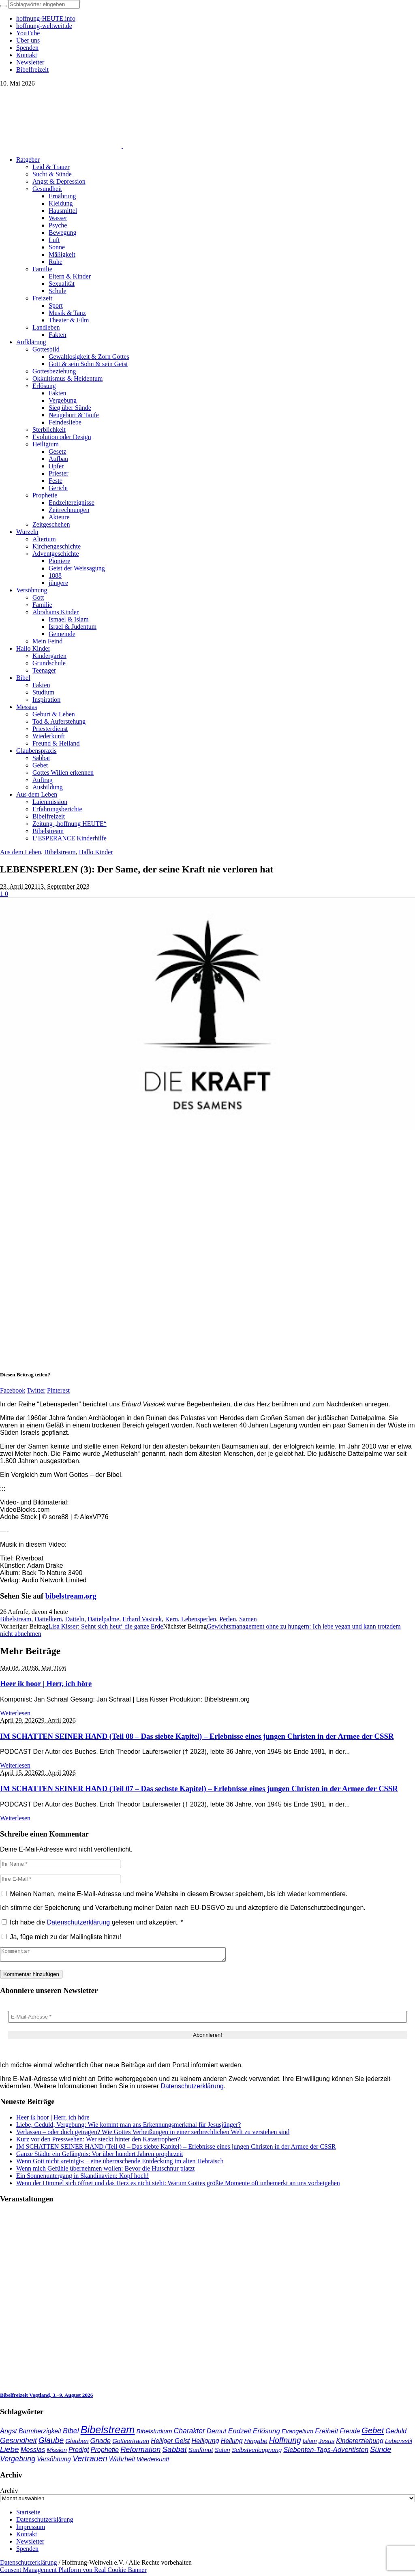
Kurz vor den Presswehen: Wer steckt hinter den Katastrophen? (98, 2141)
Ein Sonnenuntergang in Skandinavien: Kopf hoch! (82, 2178)
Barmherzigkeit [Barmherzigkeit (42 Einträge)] (40, 2433)
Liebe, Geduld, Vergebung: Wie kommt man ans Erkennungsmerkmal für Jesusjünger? (128, 2127)
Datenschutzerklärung (79, 1922)
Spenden (27, 2551)
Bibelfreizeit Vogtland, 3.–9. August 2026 (46, 2397)
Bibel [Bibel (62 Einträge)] (71, 2433)
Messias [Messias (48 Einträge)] (33, 2452)
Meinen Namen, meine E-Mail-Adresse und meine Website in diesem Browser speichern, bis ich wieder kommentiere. (178, 1893)
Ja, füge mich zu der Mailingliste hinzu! (61, 1936)
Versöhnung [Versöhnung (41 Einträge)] (54, 2461)
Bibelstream (59, 852)
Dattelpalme (103, 1619)
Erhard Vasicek (142, 1619)
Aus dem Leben (20, 852)
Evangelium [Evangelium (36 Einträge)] (297, 2433)
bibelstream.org (70, 1596)
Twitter (36, 1390)
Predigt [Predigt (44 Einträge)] (78, 2452)
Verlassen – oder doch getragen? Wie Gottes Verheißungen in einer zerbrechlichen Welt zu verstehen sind (152, 2134)
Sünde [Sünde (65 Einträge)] (380, 2452)
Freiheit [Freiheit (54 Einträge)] (326, 2433)
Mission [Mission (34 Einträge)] (57, 2452)
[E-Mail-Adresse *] (207, 2019)
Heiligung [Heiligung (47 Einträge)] (205, 2443)
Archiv (9, 2493)
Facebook (12, 1390)
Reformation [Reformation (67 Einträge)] (140, 2452)
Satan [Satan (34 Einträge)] (222, 2452)
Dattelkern (48, 1619)
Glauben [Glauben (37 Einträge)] (76, 2443)
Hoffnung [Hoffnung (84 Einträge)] (285, 2442)
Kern (171, 1619)
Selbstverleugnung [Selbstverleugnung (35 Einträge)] (257, 2452)
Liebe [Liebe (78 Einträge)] (9, 2451)
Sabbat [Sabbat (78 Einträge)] (174, 2451)
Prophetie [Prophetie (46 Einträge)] (105, 2452)
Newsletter (30, 2543)
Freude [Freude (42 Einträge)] (350, 2433)
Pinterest (58, 1390)
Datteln (74, 1619)
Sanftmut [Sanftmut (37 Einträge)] (200, 2452)
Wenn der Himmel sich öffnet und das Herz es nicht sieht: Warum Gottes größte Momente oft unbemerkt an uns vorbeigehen (178, 2185)
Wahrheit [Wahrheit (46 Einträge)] (122, 2461)
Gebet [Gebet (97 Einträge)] (373, 2432)
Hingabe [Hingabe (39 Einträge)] (255, 2443)
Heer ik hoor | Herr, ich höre (46, 1683)
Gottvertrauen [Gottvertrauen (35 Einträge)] (130, 2443)
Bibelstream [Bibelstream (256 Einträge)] (108, 2432)
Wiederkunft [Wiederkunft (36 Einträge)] (153, 2461)
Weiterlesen (15, 1713)
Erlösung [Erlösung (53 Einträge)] (266, 2433)
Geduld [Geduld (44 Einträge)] (395, 2433)
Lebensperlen (198, 1619)
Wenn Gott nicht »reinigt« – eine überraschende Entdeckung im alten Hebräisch (119, 2163)
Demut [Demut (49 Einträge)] (217, 2433)
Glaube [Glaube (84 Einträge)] (51, 2442)
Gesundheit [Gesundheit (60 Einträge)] (18, 2443)
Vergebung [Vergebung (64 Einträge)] (17, 2461)
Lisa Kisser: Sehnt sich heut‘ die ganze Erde (105, 1626)
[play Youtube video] (207, 1014)
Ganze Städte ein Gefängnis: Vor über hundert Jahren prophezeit (99, 2156)
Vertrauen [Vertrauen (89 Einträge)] (90, 2460)
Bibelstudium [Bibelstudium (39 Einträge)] (154, 2433)
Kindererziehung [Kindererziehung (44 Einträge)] (359, 2443)
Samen (248, 1619)
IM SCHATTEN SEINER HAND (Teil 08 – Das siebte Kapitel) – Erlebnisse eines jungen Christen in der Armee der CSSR (197, 1736)
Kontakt (26, 2536)
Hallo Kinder (96, 852)
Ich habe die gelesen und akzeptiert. (92, 1922)
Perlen (227, 1619)
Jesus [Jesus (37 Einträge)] (327, 2443)
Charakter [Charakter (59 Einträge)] (189, 2433)
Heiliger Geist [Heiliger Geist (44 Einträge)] (170, 2443)
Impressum (30, 2529)
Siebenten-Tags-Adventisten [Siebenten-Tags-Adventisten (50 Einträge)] (325, 2452)
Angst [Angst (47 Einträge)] (8, 2433)
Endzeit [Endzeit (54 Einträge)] (239, 2433)
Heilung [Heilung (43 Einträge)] (232, 2443)
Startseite (28, 2514)
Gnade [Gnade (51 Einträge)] (100, 2443)
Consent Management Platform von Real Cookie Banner (73, 2572)
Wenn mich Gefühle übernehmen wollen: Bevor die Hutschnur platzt (105, 2170)
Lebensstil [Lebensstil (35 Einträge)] (398, 2443)
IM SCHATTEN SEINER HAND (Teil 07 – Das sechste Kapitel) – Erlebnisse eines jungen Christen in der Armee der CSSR (199, 1788)
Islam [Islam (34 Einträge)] (310, 2443)
